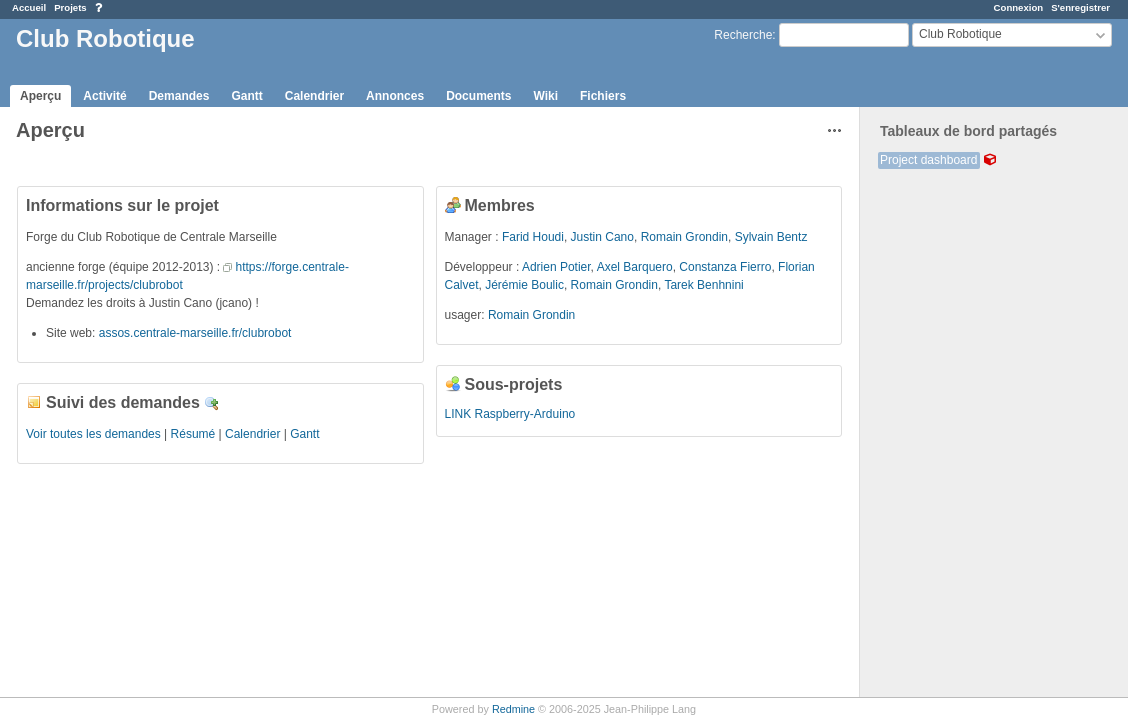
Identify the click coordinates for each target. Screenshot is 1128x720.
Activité (104, 96)
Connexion (1019, 7)
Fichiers (603, 96)
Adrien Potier (556, 267)
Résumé (193, 434)
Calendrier (314, 96)
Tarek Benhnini (703, 285)
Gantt (246, 96)
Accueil (29, 7)
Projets (70, 7)
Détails (212, 404)
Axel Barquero (635, 267)
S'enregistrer (1080, 7)
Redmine (513, 709)
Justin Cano (602, 237)
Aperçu (40, 96)
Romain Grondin (684, 237)
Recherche (743, 35)
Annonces (395, 96)
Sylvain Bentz (771, 237)
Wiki (545, 96)
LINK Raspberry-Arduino (510, 414)
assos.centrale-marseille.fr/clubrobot (195, 333)
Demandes (179, 96)
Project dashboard (928, 160)
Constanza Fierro (725, 267)
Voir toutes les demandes (93, 434)
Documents (478, 96)
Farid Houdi (533, 237)
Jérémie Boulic (524, 285)
